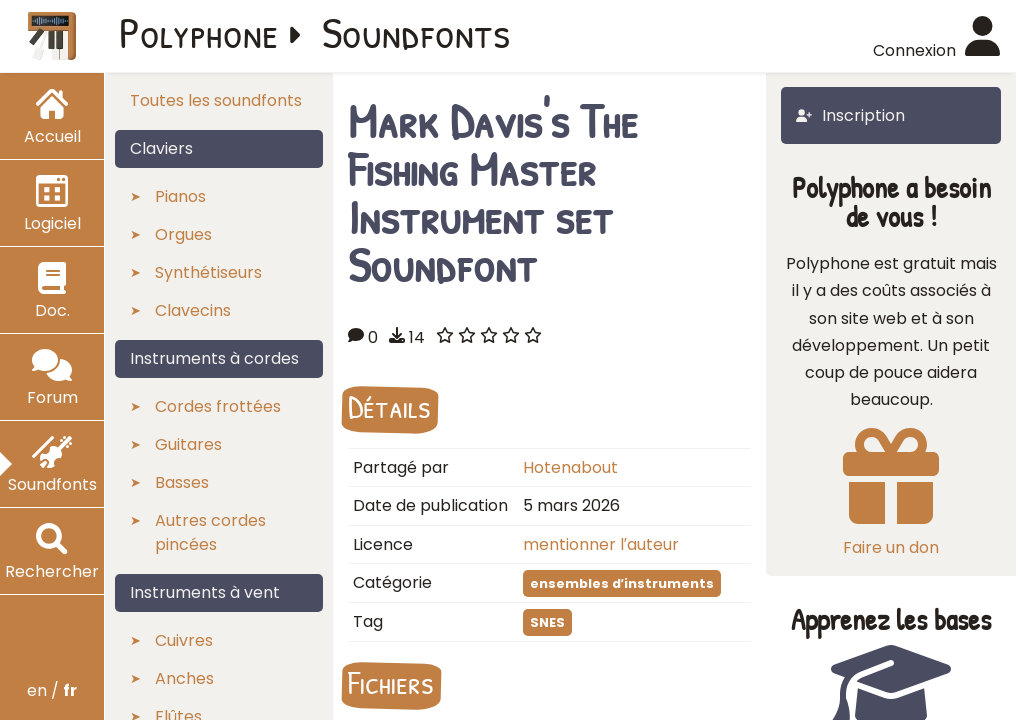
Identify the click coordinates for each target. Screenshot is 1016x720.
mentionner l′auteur (601, 544)
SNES (547, 622)
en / (52, 690)
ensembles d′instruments (622, 583)
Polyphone (199, 32)
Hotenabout (570, 467)
